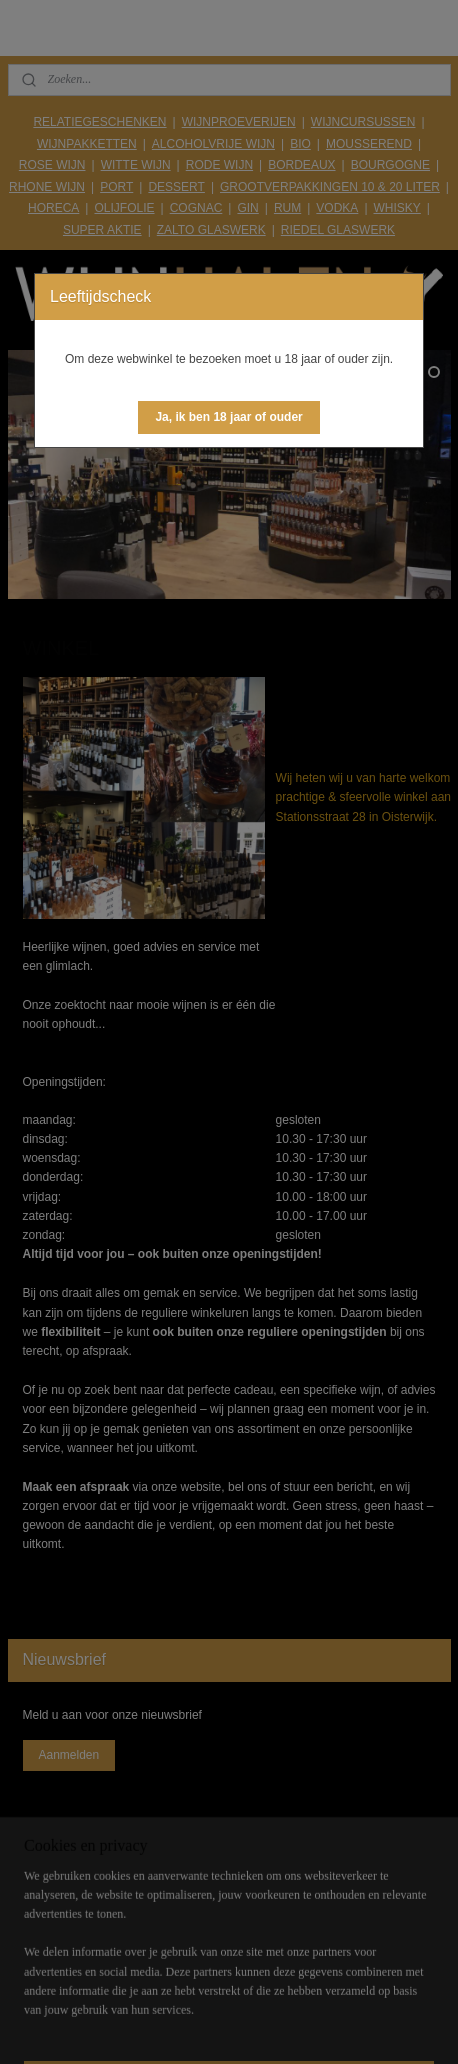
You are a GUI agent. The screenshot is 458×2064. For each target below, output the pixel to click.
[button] (228, 417)
